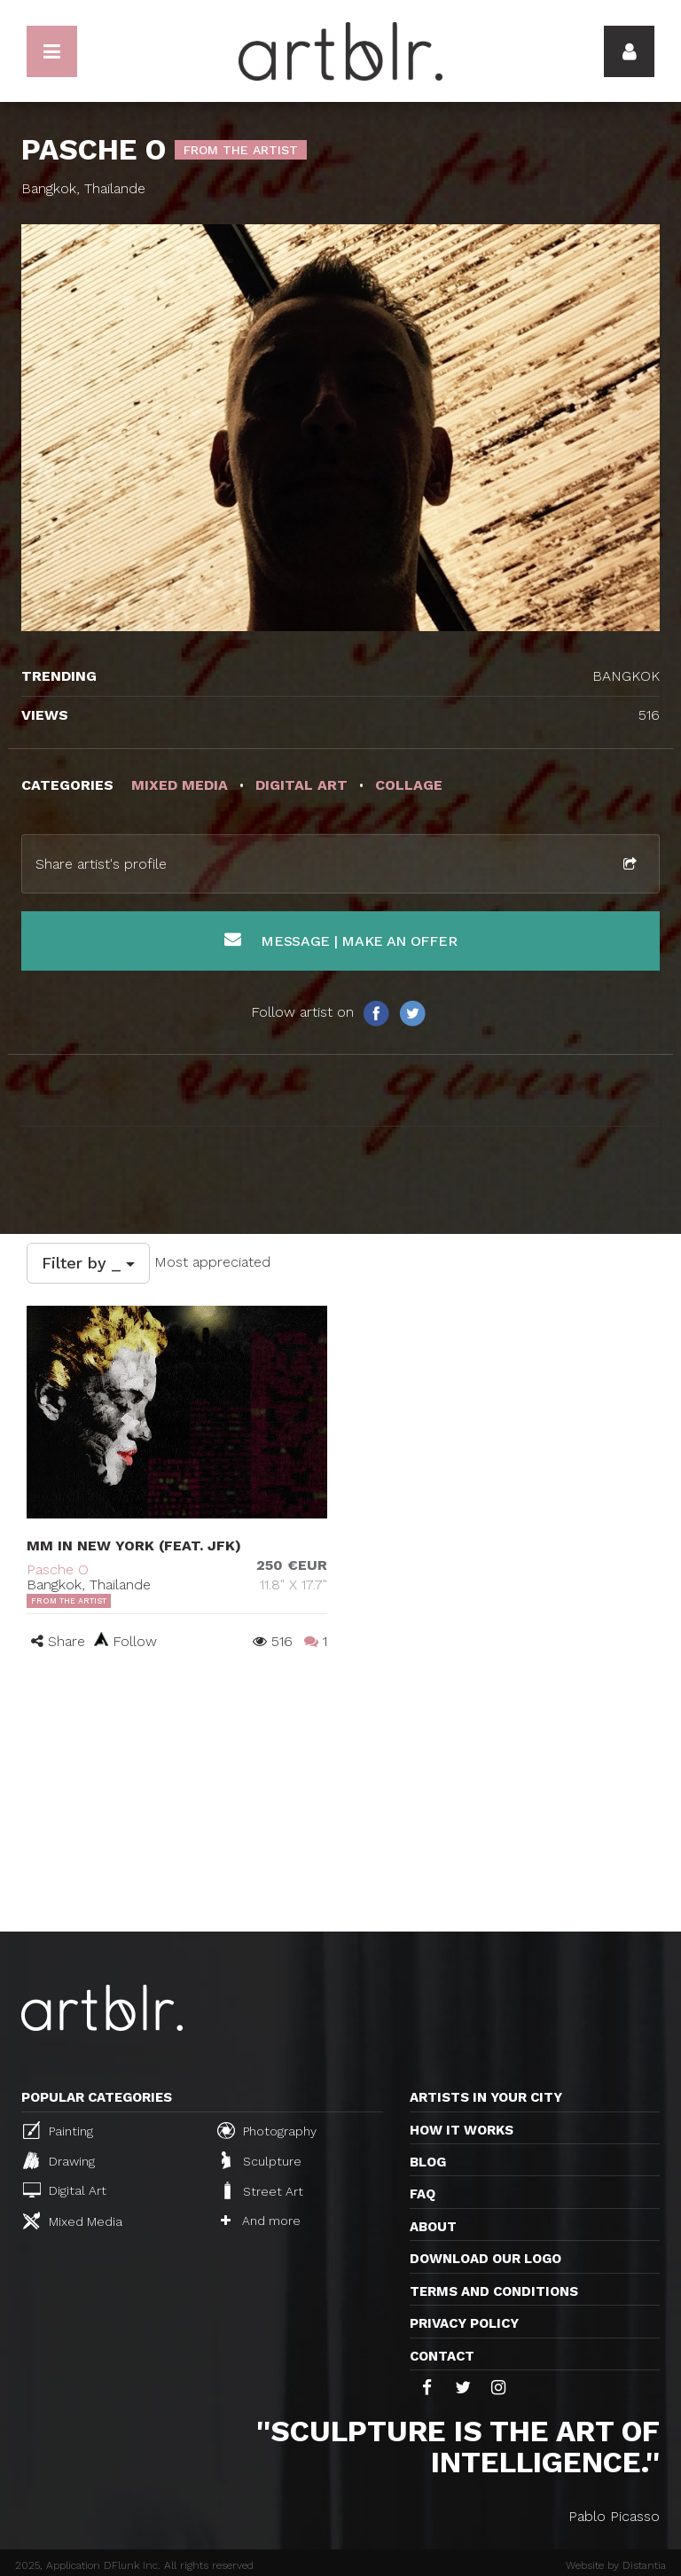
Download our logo (485, 2259)
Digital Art (64, 2190)
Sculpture (261, 2160)
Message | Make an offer (341, 940)
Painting (58, 2130)
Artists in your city (486, 2097)
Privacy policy (464, 2323)
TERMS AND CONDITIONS (494, 2291)
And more (261, 2220)
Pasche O (58, 1569)
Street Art (262, 2190)
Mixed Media (72, 2220)
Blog (428, 2162)
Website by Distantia (616, 2565)
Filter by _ (88, 1262)
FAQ (422, 2194)
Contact (442, 2356)
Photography (267, 2130)
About (433, 2227)
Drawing (59, 2160)
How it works (461, 2130)
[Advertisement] (340, 1798)
